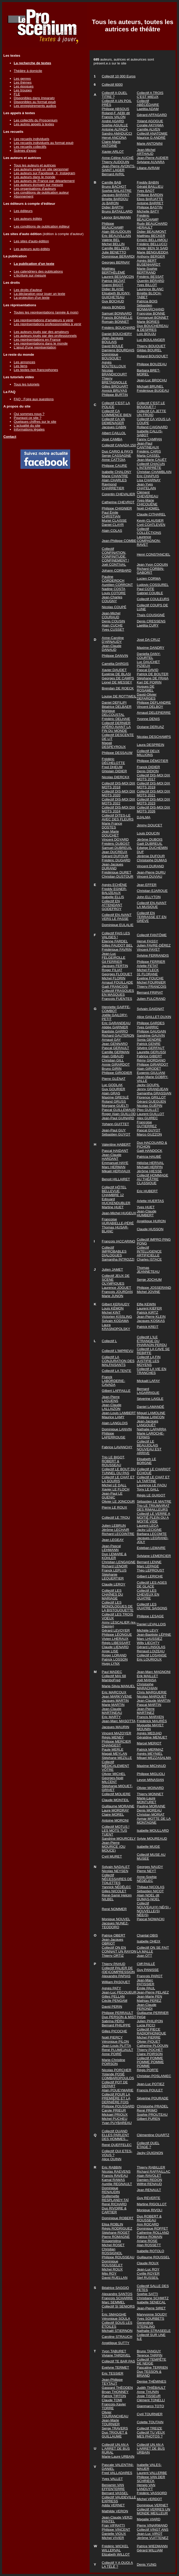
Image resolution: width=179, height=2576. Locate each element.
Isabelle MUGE (148, 1847)
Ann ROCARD (148, 2224)
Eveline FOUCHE (150, 978)
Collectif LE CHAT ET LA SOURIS (118, 1479)
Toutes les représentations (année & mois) (46, 312)
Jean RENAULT (149, 2190)
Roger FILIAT (112, 970)
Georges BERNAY (116, 262)
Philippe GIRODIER (117, 1073)
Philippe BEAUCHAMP (113, 225)
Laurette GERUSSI (151, 1052)
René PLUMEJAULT (117, 2050)
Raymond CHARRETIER (113, 486)
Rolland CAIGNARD (152, 427)
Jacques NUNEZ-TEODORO (115, 1925)
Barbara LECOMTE (152, 1534)
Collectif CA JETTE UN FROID (151, 413)
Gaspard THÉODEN (117, 2388)
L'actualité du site (27, 425)
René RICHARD (114, 2204)
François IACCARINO (118, 1241)
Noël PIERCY (112, 2037)
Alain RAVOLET (149, 2176)
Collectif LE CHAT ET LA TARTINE (153, 1479)
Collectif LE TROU (116, 1517)
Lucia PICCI (146, 2025)
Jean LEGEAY (113, 1540)
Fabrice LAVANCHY (117, 1447)
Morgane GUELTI (115, 1106)
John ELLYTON (149, 897)
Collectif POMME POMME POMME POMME (150, 2062)
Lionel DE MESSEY (117, 682)
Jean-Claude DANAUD (111, 648)
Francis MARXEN (150, 1717)
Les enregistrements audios (35, 106)
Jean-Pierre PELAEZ (153, 1992)
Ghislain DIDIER (114, 771)
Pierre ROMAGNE (116, 2237)
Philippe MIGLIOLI (151, 1774)
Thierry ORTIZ (113, 1956)
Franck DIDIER (148, 767)
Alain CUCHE (112, 625)
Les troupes (23, 90)
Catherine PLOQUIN (152, 2046)
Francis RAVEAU (115, 2176)
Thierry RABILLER (151, 2167)
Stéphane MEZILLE (117, 1758)
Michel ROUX (112, 2269)
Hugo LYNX (111, 1663)
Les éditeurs (23, 211)
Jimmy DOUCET (149, 825)
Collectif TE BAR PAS (118, 2361)
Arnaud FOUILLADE (117, 982)
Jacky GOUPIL (148, 1085)
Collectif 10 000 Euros (118, 76)
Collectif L (109, 1341)
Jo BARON (110, 203)
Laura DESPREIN (150, 745)
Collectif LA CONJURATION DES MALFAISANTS (118, 1361)
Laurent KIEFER (149, 1308)
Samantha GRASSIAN (154, 1093)
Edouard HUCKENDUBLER (116, 1201)
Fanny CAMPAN (149, 439)
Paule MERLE (113, 1749)
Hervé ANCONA (114, 138)
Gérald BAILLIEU (150, 186)
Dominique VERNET (152, 2505)
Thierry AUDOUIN (115, 162)
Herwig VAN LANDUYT (146, 2487)
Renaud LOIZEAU (150, 1651)
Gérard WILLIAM (150, 2550)
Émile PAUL (146, 1988)
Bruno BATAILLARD (117, 211)
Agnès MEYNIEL (150, 1754)
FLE (17, 94)
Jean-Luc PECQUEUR (119, 1992)
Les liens (20, 366)
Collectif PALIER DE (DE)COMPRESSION (118, 1970)
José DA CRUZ (148, 640)
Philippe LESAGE (150, 1616)
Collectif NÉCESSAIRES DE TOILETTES (117, 1879)
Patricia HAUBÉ (149, 1157)
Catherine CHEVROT (118, 502)
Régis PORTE (147, 2070)
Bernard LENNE (149, 1562)
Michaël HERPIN (150, 1167)
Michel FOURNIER (151, 982)
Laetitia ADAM (148, 109)
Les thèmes (23, 82)
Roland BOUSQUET (152, 356)
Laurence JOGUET (116, 1288)
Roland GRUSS (114, 1101)
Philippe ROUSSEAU (118, 2257)
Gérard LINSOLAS (151, 1647)
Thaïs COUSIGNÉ (151, 615)
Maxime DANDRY (150, 648)
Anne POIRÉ (111, 2054)
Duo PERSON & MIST (119, 2017)
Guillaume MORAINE (118, 1806)
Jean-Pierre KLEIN (151, 1317)
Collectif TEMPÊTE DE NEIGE (151, 2361)
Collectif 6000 (112, 84)
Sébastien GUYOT (116, 1134)
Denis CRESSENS (151, 621)
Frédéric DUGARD (116, 860)
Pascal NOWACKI (150, 1919)
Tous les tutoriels (26, 384)
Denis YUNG (146, 2564)
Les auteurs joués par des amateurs (41, 332)
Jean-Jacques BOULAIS (112, 340)
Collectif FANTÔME (152, 935)
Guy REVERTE (148, 2198)
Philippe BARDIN (150, 195)
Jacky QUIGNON (150, 2153)
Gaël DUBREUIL (149, 844)
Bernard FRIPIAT (150, 992)
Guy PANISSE (148, 1970)
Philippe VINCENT (116, 2529)
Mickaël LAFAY (148, 1381)
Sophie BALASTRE (117, 191)
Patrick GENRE (149, 1044)
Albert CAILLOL (114, 433)
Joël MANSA (146, 1680)
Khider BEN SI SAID (152, 248)
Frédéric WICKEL (115, 2546)
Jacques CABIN (114, 427)
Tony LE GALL (148, 1489)
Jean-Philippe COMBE (119, 541)
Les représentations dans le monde (41, 343)
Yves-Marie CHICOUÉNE (147, 502)
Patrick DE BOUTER (152, 674)
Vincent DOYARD (115, 839)
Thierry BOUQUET (151, 346)
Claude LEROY (113, 1584)
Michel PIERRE (149, 2037)
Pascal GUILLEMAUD (118, 1110)
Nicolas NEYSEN (115, 1871)
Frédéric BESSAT (150, 277)
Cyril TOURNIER (149, 2414)
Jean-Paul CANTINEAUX (148, 445)
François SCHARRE (117, 2298)
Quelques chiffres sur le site (35, 422)
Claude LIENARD (115, 1647)
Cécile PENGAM (114, 2001)
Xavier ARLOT (113, 152)
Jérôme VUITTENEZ (152, 2538)
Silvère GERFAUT (150, 1048)
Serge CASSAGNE (116, 455)
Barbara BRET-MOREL (148, 372)
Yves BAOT (146, 191)
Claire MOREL (113, 1814)
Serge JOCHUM (149, 1280)
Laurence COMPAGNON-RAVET (149, 541)
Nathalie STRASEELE (154, 2331)
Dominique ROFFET (152, 2228)
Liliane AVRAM (148, 168)
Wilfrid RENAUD (149, 2184)
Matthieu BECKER (151, 236)
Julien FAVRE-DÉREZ (154, 945)
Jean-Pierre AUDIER (152, 158)
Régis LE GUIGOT (151, 1495)
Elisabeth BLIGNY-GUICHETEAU (116, 295)
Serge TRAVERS (115, 2428)
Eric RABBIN (111, 2167)
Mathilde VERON (115, 2511)
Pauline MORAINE (151, 1806)
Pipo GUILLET (148, 1110)
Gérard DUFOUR (115, 856)
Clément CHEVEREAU (147, 494)
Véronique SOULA (116, 2318)
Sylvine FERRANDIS (153, 955)
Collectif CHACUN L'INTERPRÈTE (151, 466)
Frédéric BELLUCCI (152, 244)
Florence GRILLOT (151, 1097)
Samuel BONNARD (117, 313)
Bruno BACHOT (114, 186)
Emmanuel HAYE (115, 1163)
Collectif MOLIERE (116, 1794)
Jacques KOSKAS (151, 1321)
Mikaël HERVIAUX (116, 1171)
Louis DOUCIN (148, 833)
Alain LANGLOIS (115, 1423)
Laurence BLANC (150, 289)
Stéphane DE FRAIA (152, 678)
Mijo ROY (109, 2273)
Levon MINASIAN (150, 1780)
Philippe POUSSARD (118, 2106)
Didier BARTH (112, 207)
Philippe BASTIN (149, 207)
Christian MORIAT (150, 1814)
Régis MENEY (113, 1737)
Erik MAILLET (147, 1676)
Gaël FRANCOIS (115, 986)
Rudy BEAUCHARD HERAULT (152, 225)
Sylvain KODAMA (115, 1321)
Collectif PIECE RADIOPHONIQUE (151, 2031)
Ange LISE (110, 1651)
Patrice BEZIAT (113, 281)
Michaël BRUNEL (150, 386)
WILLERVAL (111, 2550)
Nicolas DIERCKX (116, 777)
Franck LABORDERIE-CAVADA (113, 1381)
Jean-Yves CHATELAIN (146, 486)
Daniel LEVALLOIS (151, 1624)
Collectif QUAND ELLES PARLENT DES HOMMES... (115, 2135)
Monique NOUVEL (116, 1919)
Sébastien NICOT (150, 1891)
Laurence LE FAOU (152, 1485)
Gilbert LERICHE (150, 1576)
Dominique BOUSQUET (111, 356)
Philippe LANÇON (150, 1417)
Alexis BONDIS (113, 307)
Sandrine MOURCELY (119, 1838)
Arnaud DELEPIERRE (154, 713)
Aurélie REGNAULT (117, 2184)
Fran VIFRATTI (113, 2525)
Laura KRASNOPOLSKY (116, 1327)
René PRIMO (147, 2110)
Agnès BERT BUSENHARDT (149, 262)
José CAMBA (112, 439)
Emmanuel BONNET (153, 317)
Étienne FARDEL (115, 941)
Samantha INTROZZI (118, 1259)
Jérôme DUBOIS (149, 839)
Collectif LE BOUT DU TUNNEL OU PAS (119, 1471)
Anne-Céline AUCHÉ (118, 158)
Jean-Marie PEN (149, 1996)
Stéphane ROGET (116, 2233)
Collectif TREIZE (149, 2428)
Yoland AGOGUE (150, 121)
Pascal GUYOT (148, 1130)
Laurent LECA (148, 1525)
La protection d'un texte (31, 298)
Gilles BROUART (115, 386)
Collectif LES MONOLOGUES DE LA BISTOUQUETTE (118, 1606)
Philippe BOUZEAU (152, 364)
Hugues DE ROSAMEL (145, 688)
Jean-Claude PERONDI (146, 2007)
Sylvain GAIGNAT (150, 1009)
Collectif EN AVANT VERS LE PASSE (117, 917)
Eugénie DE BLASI (116, 674)
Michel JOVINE (148, 1292)
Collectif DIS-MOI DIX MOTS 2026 (153, 809)
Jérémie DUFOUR (151, 856)
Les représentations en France (37, 339)
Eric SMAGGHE (114, 2314)
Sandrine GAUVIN (151, 1035)
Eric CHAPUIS (148, 476)
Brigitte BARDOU (115, 199)
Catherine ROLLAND (153, 2233)
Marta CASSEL (148, 455)
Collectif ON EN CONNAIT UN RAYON (119, 1949)
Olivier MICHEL (114, 1774)
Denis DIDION (148, 771)
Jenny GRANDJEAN (152, 1089)
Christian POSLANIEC (154, 2076)
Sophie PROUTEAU (152, 2114)
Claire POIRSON (150, 2054)
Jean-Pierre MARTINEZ (146, 1711)
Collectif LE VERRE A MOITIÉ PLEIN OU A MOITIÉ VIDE (153, 1517)
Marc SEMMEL (113, 2302)
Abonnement (23, 196)
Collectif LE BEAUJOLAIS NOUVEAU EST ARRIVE (149, 1447)
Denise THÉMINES (151, 2381)
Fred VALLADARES (117, 2473)
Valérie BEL (111, 240)
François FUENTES (117, 999)
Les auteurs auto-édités (32, 249)
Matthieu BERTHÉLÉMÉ (113, 270)
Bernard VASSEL (115, 2493)
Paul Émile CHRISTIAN (111, 514)
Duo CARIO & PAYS (117, 451)
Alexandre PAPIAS (116, 1976)
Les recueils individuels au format (43, 143)
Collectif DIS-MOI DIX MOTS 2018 (118, 785)
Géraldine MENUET (152, 1737)
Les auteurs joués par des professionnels (45, 336)
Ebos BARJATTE (150, 199)
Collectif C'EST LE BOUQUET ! (151, 405)
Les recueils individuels (31, 139)
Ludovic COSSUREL (153, 585)
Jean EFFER (146, 885)
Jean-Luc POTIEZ (150, 2084)
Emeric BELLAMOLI (152, 240)
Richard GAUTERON (118, 1035)
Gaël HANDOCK (149, 1151)
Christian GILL (113, 1060)
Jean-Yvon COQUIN (152, 564)
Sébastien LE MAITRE (154, 1501)
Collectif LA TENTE (116, 1371)
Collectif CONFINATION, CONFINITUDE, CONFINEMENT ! (115, 554)
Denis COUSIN (113, 621)
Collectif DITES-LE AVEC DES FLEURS (118, 817)
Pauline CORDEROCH (113, 579)
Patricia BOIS (147, 301)
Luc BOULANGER (151, 340)
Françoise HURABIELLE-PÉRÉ (118, 1221)
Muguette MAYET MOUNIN (150, 1727)
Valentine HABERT (116, 1144)
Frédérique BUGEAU (153, 390)
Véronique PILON (115, 2041)
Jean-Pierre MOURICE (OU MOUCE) (113, 1846)
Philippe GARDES (150, 1023)
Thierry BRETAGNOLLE (114, 380)
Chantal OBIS (147, 1935)
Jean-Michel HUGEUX (119, 1213)
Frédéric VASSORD (152, 2493)
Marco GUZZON (149, 1134)
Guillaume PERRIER (153, 2013)
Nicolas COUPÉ (114, 607)
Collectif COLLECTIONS (149, 531)
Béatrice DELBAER (117, 707)
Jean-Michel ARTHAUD (146, 152)
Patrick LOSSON (115, 1659)
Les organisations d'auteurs (35, 189)
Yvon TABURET (114, 2351)
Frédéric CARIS (149, 451)
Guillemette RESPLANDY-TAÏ (115, 2198)
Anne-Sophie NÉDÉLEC (147, 1879)
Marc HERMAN (113, 1167)
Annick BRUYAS (114, 390)
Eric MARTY (111, 1717)
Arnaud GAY (111, 1040)
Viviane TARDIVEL (116, 2355)
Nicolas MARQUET (151, 1696)
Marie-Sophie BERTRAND (147, 270)
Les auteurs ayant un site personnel (41, 169)
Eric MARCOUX (114, 1692)
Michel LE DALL (114, 1485)
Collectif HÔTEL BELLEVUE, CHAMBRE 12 (114, 1191)
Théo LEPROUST (150, 1570)
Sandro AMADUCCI (117, 133)
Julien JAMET (112, 1269)
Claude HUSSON (150, 1229)
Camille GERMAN (116, 1052)
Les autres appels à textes (34, 124)
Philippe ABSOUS (115, 109)
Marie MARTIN (113, 1705)
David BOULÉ (112, 346)
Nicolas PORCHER (116, 2070)
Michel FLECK (148, 970)
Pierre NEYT (146, 1871)
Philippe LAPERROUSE (113, 1435)
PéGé (141, 2017)
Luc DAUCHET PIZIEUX (148, 664)
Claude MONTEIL (115, 1800)
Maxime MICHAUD (151, 1766)
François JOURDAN (117, 1292)
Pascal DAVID (147, 670)
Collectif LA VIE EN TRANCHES (151, 1371)
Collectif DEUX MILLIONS (148, 753)
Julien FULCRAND (151, 999)
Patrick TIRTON (114, 2396)
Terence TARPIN (149, 2355)
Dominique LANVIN (117, 1429)
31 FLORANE (147, 974)
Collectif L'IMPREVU (117, 1351)
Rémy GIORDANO (151, 1060)
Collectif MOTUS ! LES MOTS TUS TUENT (116, 1830)
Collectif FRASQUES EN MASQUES (118, 992)
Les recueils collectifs (30, 147)
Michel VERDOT (149, 2499)
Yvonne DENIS (148, 719)
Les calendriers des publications (38, 271)
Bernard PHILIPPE (116, 2025)
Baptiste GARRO (115, 1031)
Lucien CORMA (149, 578)
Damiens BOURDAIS (118, 350)
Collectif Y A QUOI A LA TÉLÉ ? (117, 2564)
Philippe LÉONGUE (117, 1634)
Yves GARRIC (148, 1027)
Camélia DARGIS (115, 664)
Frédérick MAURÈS (152, 1721)
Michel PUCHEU (114, 2119)
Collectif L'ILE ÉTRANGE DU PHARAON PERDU (152, 1341)
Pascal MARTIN (149, 1705)
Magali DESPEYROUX (114, 745)
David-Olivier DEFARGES (146, 696)
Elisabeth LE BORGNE (146, 1461)
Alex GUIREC (147, 1118)
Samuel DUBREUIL (117, 848)
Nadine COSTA (113, 589)
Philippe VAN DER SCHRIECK (151, 2479)
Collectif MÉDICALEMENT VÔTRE (115, 1766)
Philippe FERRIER (151, 962)
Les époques (23, 86)
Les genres (22, 79)
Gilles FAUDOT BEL (117, 945)
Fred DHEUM (112, 767)
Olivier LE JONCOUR (118, 1501)
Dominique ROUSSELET (112, 2263)
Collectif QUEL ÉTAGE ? (148, 2145)
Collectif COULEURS (153, 599)
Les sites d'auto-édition (31, 241)
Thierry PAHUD (113, 1964)
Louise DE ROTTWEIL (119, 696)
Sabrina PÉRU (113, 2021)
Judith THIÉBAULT (151, 2388)
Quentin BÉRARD (150, 281)
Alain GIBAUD (113, 1056)
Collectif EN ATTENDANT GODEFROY (112, 905)
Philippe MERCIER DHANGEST (116, 1743)
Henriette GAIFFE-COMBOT (116, 1009)
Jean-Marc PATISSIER (145, 1982)
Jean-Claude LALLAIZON (111, 1407)
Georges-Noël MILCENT (112, 1780)
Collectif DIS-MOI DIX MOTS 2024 (118, 809)
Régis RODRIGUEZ (117, 2228)
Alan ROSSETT (149, 2245)
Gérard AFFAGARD (152, 115)
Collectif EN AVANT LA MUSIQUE (152, 905)
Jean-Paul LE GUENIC (112, 1495)
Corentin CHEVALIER (118, 494)
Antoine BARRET (150, 203)
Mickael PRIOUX (115, 2114)
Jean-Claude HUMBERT (146, 1213)
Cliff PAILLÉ (146, 1964)
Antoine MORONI (115, 1820)
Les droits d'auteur (28, 290)
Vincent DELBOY (150, 707)
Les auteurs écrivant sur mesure (38, 185)
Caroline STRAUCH (117, 2337)
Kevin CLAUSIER (150, 520)
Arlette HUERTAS (150, 1201)
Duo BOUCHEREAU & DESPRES (152, 328)
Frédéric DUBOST (116, 844)
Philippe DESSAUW (117, 753)
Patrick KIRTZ (147, 1312)
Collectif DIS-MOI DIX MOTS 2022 (118, 801)
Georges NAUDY (150, 1867)
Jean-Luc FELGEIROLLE (113, 955)
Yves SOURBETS (150, 2318)
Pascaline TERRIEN (152, 2367)
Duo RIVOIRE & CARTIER (114, 2210)
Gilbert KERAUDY (116, 1304)
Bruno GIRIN (111, 1069)
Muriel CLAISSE (114, 520)
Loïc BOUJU (146, 334)
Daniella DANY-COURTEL (149, 656)
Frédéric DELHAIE (116, 719)
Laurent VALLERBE (152, 2473)
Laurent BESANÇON (118, 277)
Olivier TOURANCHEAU (115, 2414)
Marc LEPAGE (148, 1566)
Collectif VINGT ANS (152, 2529)
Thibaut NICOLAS (150, 1887)
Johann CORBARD (116, 570)
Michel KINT (111, 1312)
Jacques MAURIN (115, 1727)
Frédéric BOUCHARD (118, 328)
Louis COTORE (114, 593)
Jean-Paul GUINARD (118, 1118)
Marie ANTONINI (150, 143)
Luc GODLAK (112, 1085)
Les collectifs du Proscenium (36, 120)
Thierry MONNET (150, 1794)
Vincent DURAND (150, 866)
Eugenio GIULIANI (151, 1073)
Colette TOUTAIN (150, 2422)
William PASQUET (116, 1982)
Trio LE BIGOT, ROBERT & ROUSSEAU (113, 1461)
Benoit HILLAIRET (116, 1179)
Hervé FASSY (147, 941)
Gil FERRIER (112, 962)
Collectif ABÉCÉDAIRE (148, 103)
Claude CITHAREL (151, 514)
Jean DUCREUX (114, 852)
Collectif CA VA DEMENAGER (113, 421)
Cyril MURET (112, 1856)
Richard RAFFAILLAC (153, 2171)
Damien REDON (149, 2180)
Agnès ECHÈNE (114, 885)
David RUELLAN (114, 2278)
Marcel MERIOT (149, 1743)
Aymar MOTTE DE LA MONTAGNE (154, 1820)
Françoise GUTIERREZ (147, 1124)
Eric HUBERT (147, 1191)
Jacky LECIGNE (149, 1530)
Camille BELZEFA (116, 248)
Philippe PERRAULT (117, 2013)
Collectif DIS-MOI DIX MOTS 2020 (118, 793)
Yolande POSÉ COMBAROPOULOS (118, 2076)
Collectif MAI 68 (114, 1676)
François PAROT (150, 1976)
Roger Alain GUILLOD (119, 1114)
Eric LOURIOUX (149, 1659)
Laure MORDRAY (115, 1810)
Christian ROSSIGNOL (112, 2251)
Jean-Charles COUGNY (112, 599)
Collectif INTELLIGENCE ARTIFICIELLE (149, 1251)
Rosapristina (111, 2241)
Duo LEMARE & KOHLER (114, 1556)
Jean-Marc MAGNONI (153, 1672)
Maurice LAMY (113, 1417)
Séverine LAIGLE (150, 1399)
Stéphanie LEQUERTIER (113, 1576)
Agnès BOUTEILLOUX (114, 364)
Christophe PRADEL (152, 2106)
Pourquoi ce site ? (27, 418)
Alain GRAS (111, 1093)
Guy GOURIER (113, 1089)
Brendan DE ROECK (118, 688)
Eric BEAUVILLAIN (116, 236)
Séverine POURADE (152, 2098)
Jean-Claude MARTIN (153, 1700)
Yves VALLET (112, 2479)
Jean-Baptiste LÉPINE (154, 1634)
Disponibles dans (34, 98)
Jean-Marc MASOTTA (118, 1721)
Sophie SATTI (147, 2294)
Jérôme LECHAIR (115, 1530)
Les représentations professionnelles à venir (47, 324)
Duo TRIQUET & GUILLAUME (114, 2434)
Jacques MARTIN (115, 1700)
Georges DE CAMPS (118, 678)
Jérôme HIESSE (149, 1171)
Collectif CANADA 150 (119, 445)
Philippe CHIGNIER (117, 508)
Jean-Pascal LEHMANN (111, 1548)
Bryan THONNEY (115, 2392)
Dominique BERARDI (118, 256)
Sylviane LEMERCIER (154, 1556)
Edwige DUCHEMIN (152, 848)
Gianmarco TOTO (150, 2406)
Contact (9, 437)
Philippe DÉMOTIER (152, 761)
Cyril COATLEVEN (151, 525)
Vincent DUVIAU (149, 876)
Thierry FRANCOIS (151, 986)
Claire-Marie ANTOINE (111, 144)
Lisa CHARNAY (149, 480)
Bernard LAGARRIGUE (148, 1391)
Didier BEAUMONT (151, 232)
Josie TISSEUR (149, 2396)
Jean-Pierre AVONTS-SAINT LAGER (118, 168)
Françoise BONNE (151, 313)
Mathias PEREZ (149, 2001)
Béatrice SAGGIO (115, 2288)
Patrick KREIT (148, 1327)
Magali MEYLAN (114, 1754)
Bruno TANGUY (149, 2351)
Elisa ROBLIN (112, 2224)
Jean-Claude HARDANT (111, 1157)
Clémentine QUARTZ (153, 2135)
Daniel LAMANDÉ (150, 1407)
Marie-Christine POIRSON (113, 2062)
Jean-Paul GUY (114, 1130)
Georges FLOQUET (117, 974)
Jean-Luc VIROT (149, 2534)
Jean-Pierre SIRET (151, 2308)
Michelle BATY (148, 211)
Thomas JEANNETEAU (148, 1270)
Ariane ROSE (147, 2241)
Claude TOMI (112, 2400)
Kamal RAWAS (113, 2180)
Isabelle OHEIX (148, 1941)
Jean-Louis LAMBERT (119, 1413)
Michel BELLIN (113, 244)
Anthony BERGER (151, 256)
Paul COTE (145, 589)
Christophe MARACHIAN (147, 1686)
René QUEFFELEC (117, 2145)
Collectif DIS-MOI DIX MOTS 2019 (153, 785)
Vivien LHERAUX (115, 1639)
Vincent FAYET (148, 949)
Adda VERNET (113, 2505)
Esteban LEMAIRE (151, 1548)
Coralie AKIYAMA (150, 125)
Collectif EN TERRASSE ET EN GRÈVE (152, 917)
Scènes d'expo (25, 150)
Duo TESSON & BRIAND (149, 2373)
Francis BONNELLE (117, 317)
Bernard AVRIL (113, 174)
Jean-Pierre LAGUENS (111, 1399)
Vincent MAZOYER (116, 1733)
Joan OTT (144, 1956)
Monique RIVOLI (149, 2210)
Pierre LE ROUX (114, 1507)
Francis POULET (150, 2090)
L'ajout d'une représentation (35, 347)
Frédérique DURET (116, 872)
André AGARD (113, 121)
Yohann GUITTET (115, 1124)
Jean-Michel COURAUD (111, 615)
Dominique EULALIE (117, 925)
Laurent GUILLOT (150, 1114)
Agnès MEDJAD (149, 1733)
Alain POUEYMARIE (117, 2090)
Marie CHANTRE (115, 476)
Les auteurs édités (28, 219)
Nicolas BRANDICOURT (114, 372)
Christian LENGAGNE (118, 1562)
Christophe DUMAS (152, 860)
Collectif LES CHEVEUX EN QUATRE (148, 1594)
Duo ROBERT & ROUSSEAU (149, 2218)
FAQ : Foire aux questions (34, 399)
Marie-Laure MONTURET (146, 1800)
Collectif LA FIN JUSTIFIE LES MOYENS (149, 1361)
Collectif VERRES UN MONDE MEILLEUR (153, 2511)
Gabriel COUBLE (150, 593)
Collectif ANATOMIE (152, 133)
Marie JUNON (112, 1296)
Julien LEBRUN (114, 1525)
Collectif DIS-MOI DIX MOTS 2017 (153, 777)
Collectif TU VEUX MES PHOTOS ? (151, 2434)
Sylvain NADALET (116, 1867)
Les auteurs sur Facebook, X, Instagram (44, 173)
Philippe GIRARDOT (152, 1064)
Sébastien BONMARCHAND (150, 307)
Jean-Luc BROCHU (152, 380)
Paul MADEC (112, 1672)
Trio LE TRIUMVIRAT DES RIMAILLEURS (153, 1507)
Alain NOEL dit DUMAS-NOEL (148, 1897)
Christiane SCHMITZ (153, 2298)
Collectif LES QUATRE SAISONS (152, 1606)
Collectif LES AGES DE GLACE (152, 1584)
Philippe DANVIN (115, 656)
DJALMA (144, 817)
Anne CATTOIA (113, 460)
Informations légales (29, 429)
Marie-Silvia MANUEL (118, 1686)
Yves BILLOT (147, 285)
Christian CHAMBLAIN (154, 472)
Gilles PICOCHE (114, 2031)
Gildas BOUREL (149, 350)
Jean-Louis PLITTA (116, 2046)
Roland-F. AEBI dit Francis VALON (116, 115)
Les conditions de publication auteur (41, 192)
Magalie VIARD (148, 2519)
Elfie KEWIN (146, 1304)
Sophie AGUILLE (115, 125)
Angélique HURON (151, 1221)
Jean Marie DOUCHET (110, 833)
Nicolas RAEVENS (116, 2171)
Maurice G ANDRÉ (151, 138)
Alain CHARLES (114, 480)
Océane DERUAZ (150, 727)
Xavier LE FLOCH (116, 1489)
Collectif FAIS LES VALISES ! (116, 935)
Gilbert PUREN (148, 2119)
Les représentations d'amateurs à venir (43, 320)
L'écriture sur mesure (30, 275)
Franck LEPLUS (114, 1570)
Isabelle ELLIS (113, 897)
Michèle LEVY (148, 1630)
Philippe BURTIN (115, 395)
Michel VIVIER (113, 2538)
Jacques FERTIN (115, 966)
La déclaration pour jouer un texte (39, 294)
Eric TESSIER (112, 2373)
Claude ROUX (148, 2263)
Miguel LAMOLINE (151, 1413)
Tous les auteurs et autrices (35, 165)
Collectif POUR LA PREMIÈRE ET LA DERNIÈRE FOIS (116, 2098)
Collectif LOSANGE (152, 1655)
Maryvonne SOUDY (152, 2314)
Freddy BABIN (148, 182)
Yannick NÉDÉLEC (116, 1887)
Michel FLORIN (113, 978)
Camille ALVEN (148, 129)
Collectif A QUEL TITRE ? (114, 95)
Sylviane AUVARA (150, 162)
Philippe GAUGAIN (151, 1031)
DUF (140, 852)
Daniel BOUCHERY (117, 334)
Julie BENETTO (114, 252)
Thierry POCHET (150, 2050)
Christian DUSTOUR (117, 876)
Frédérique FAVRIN (117, 949)
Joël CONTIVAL (114, 564)
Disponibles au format (35, 102)
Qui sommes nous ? (29, 414)
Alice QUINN (111, 2159)
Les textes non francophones (36, 370)
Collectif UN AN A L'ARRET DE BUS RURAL (116, 2448)
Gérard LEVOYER (116, 1630)
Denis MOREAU (149, 1810)
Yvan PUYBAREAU (117, 2123)
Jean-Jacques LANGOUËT (147, 1423)
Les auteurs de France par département (44, 181)
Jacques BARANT (116, 195)
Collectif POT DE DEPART (115, 2084)
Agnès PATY (111, 1988)
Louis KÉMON (113, 1308)
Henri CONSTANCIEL (153, 554)
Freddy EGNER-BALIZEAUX (114, 891)
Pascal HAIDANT (115, 1151)
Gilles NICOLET (114, 1891)
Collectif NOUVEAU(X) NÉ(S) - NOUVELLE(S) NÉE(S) (154, 1909)
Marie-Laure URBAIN (118, 2456)
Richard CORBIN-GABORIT (150, 570)
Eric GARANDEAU (116, 1023)
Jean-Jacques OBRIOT (112, 1941)
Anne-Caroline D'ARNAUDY (113, 640)
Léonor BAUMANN (116, 217)
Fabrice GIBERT (149, 1056)
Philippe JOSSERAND (154, 1288)
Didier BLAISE (113, 289)
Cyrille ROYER (148, 2273)
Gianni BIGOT (113, 285)
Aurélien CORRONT (117, 585)
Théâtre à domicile (28, 71)
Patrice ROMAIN (149, 2237)
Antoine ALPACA (115, 129)
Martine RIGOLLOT (152, 2204)
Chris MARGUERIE (152, 1692)
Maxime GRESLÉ (115, 1097)
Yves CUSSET (113, 629)
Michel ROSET (113, 2245)
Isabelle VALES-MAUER (149, 2467)
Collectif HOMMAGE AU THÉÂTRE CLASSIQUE (152, 1179)
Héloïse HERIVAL (150, 1163)
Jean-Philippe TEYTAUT (112, 2381)
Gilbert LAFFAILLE (116, 1391)
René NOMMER (114, 1909)
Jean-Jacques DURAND (112, 866)
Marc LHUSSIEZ (149, 1639)
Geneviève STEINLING (146, 2324)
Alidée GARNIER (115, 1027)
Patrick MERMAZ (150, 1749)
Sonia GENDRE (149, 1040)
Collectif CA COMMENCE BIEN (116, 413)
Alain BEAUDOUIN (116, 232)
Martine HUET (113, 1207)
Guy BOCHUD (113, 301)
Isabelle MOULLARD (153, 1830)
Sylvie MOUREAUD (152, 1838)
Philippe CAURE (114, 466)
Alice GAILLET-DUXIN (154, 1017)
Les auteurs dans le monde (34, 177)
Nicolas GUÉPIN (149, 1106)
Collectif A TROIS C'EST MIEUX (150, 95)
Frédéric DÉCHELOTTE (113, 761)
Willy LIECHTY (148, 1643)
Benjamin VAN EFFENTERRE (113, 2487)
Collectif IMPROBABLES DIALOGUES (114, 1251)
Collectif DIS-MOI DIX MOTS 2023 (153, 801)
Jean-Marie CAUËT (152, 460)
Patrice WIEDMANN (152, 2546)
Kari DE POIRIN (149, 682)
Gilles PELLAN (113, 1996)
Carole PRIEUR (114, 2110)
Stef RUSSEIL (148, 2278)
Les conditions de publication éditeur (42, 226)
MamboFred (111, 1680)
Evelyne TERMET (115, 2367)
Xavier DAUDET (114, 670)
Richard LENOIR (114, 1566)
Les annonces (24, 362)
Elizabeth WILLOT (116, 2554)
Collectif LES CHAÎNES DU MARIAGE (112, 1594)
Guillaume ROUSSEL (153, 2257)
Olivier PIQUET (148, 2041)
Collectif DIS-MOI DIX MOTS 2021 (153, 793)
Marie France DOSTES (112, 825)
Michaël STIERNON (117, 2331)
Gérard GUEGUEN (151, 1101)
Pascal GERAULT (115, 1048)
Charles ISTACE (149, 1259)
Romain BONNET (115, 322)
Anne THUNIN (148, 2392)
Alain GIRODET (149, 1069)
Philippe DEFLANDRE (154, 702)
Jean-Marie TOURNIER (111, 2422)
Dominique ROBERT (118, 2218)
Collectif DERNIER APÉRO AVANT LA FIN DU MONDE (116, 727)
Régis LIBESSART (116, 1643)
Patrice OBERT (113, 1935)
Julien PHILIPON (150, 2021)
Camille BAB (111, 182)
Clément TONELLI (151, 2400)
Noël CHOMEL (148, 508)
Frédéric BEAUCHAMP (148, 217)
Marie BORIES (148, 322)
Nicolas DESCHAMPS (154, 737)
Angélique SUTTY (116, 2343)
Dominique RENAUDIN (111, 2190)
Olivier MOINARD (150, 1788)
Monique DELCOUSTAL (113, 713)
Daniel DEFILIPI (114, 702)
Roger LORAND (114, 1655)
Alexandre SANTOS (117, 2294)
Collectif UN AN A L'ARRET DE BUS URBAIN (151, 2448)
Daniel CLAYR (113, 525)
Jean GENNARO (115, 1044)
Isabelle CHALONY (116, 472)
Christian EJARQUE (152, 891)
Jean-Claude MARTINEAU (112, 1711)
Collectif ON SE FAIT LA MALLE (153, 1949)
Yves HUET (146, 1207)
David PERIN (112, 2007)
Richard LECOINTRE (118, 1534)
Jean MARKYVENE (117, 1696)
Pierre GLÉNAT (114, 1079)
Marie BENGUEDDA (152, 252)
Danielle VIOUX (114, 2534)
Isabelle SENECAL (151, 2302)
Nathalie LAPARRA (151, 1429)
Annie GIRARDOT (116, 1064)
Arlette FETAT (147, 966)
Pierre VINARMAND (152, 2525)
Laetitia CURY (148, 625)
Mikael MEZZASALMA (154, 1758)
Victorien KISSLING (117, 1317)
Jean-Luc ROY (148, 2269)
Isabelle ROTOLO (150, 2251)
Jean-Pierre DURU (151, 872)
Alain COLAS (112, 531)
